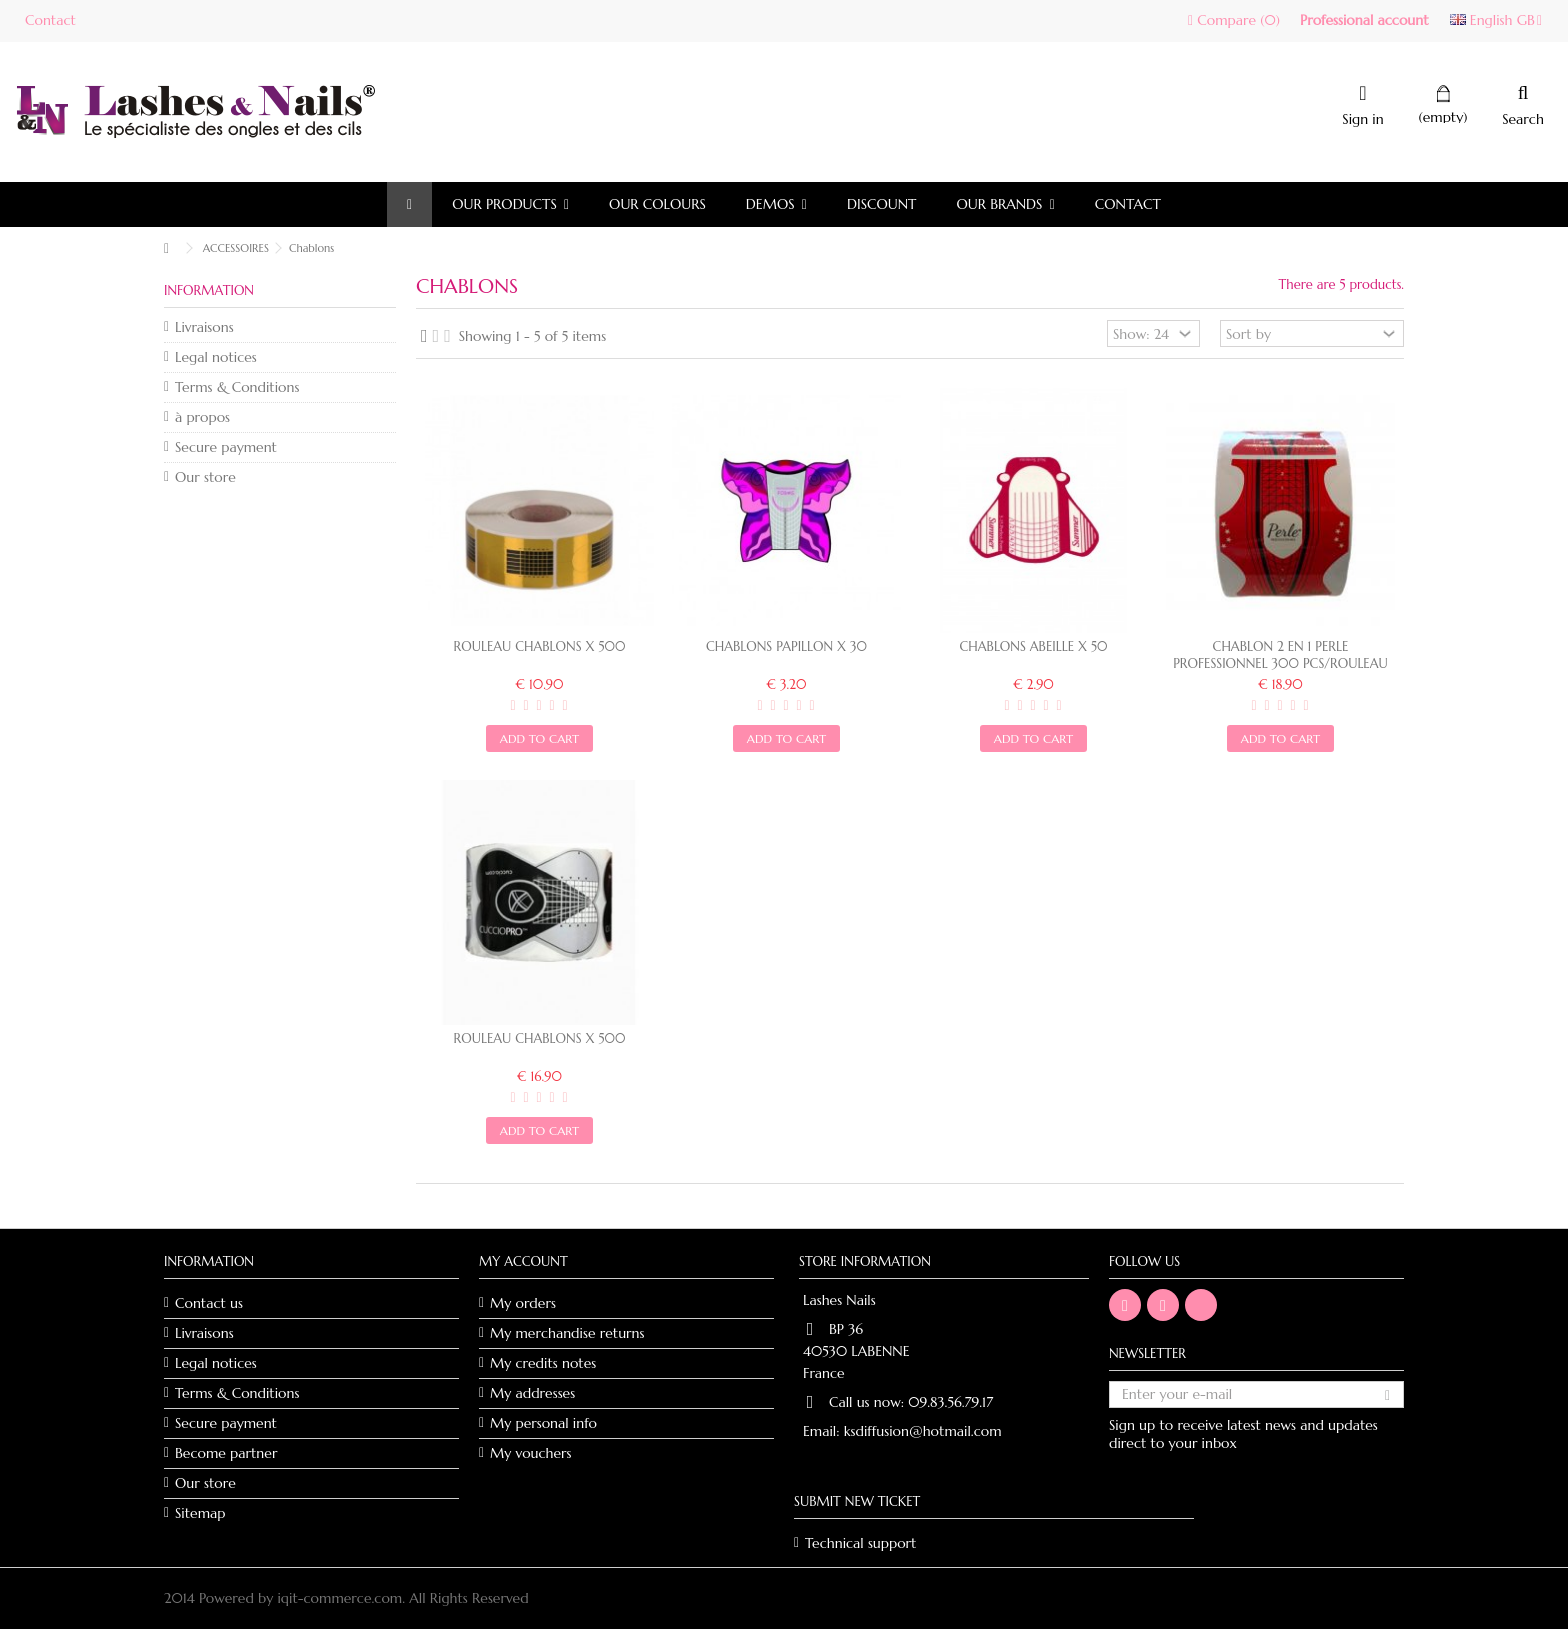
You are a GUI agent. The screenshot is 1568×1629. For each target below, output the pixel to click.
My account (523, 1261)
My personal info (543, 1423)
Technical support (860, 1543)
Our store (205, 477)
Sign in (1362, 117)
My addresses (532, 1393)
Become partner (226, 1453)
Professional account (1364, 20)
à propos (202, 417)
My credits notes (543, 1363)
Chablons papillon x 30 (786, 646)
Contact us (209, 1303)
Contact (50, 20)
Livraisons (204, 327)
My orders (523, 1303)
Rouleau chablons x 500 (540, 646)
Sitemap (200, 1513)
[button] (510, 204)
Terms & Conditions (237, 387)
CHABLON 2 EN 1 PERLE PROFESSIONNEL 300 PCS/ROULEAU (1280, 655)
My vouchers (531, 1453)
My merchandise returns (567, 1333)
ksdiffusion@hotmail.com (923, 1431)
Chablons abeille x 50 (1034, 646)
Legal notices (216, 357)
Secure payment (226, 447)
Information (209, 290)
